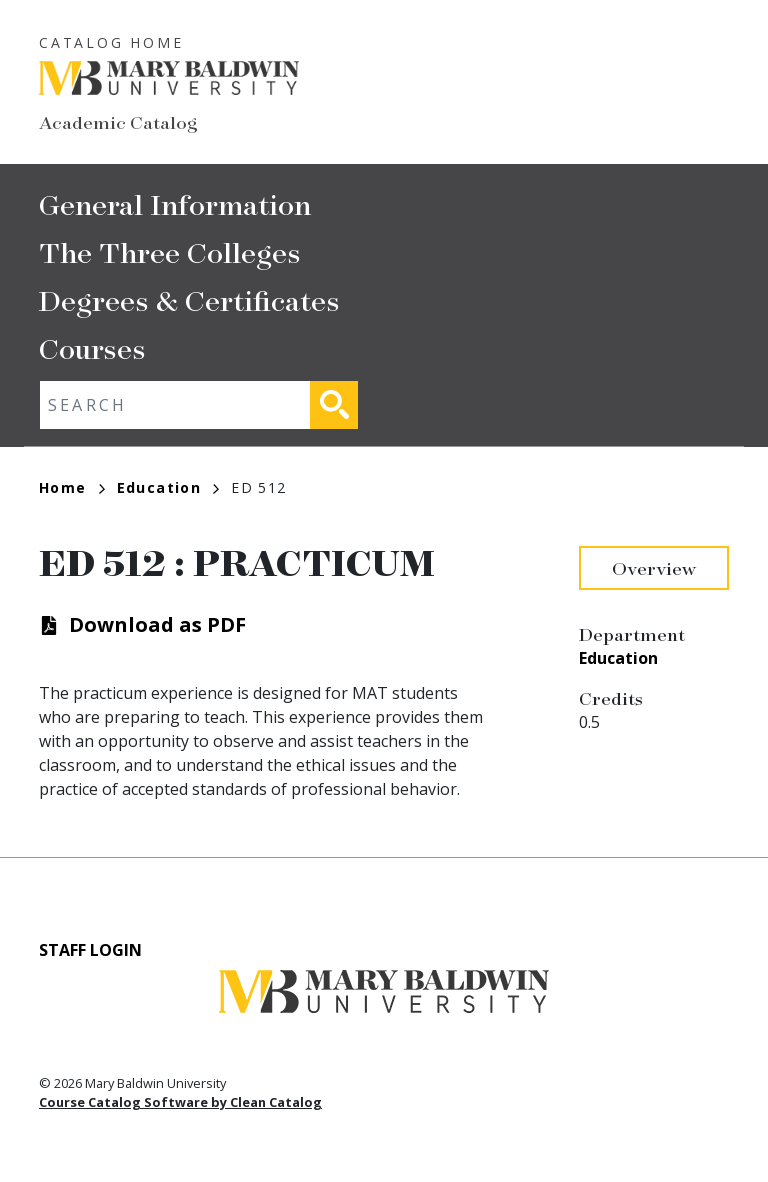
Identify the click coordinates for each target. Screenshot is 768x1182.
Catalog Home (111, 42)
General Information (175, 203)
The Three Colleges (170, 251)
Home (72, 487)
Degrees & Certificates (189, 299)
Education (168, 487)
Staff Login (90, 950)
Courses (92, 347)
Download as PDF (157, 624)
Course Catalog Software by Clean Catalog (180, 1102)
